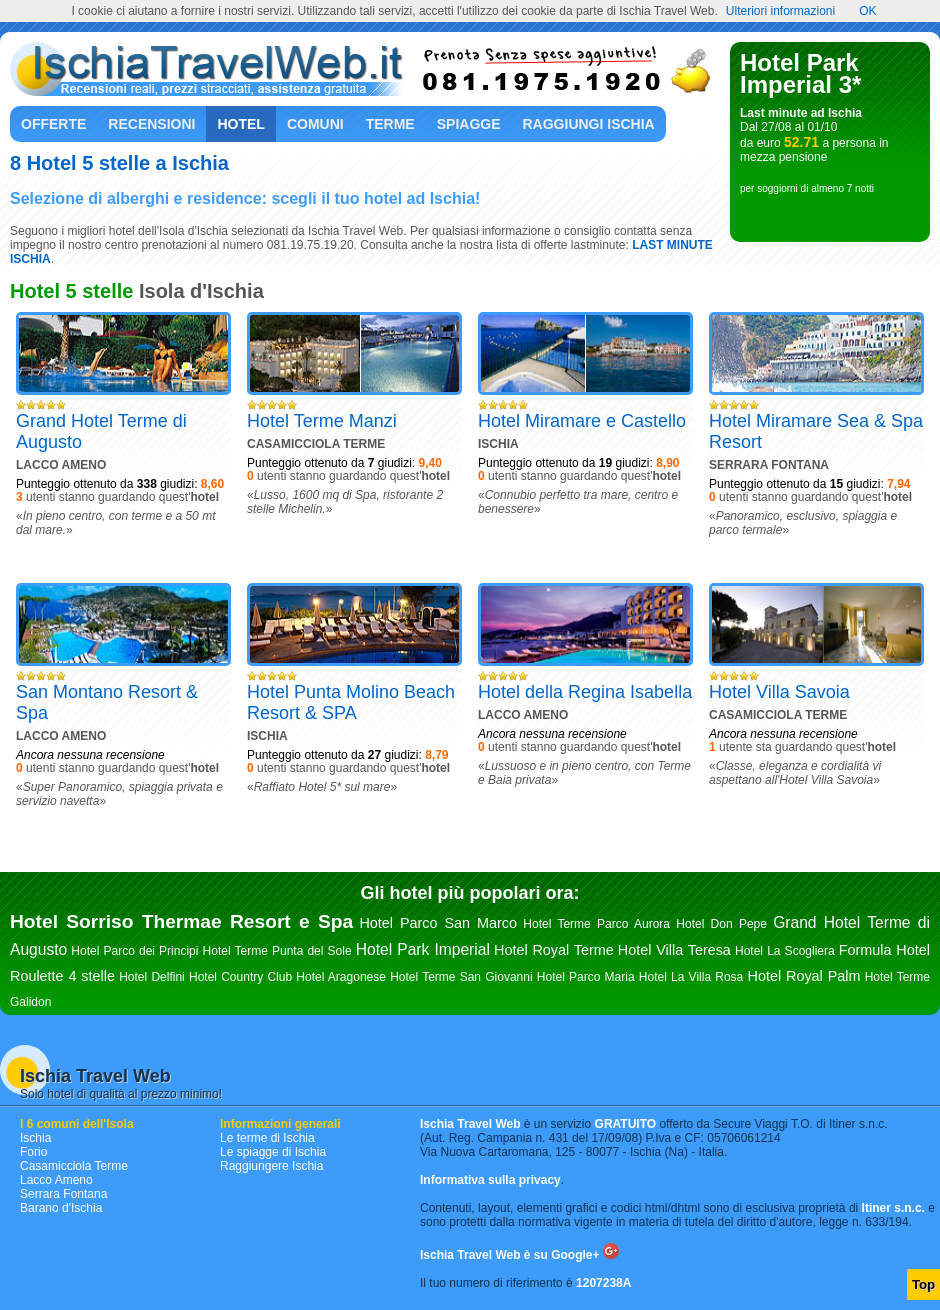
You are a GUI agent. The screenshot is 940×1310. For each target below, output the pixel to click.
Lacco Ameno (56, 1180)
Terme (390, 124)
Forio (33, 1152)
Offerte (53, 124)
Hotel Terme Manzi (322, 421)
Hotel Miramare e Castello (582, 421)
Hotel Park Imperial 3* (800, 73)
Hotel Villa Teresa (674, 950)
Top (923, 1284)
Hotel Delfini (152, 977)
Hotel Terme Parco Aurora (596, 924)
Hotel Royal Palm (804, 976)
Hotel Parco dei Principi (134, 951)
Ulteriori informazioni (780, 11)
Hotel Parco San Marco (438, 923)
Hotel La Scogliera (785, 951)
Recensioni (151, 124)
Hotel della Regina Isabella (585, 692)
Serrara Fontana (63, 1194)
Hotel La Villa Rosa (691, 977)
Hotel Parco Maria (586, 977)
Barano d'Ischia (61, 1208)
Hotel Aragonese (341, 977)
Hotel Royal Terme (554, 950)
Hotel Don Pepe (721, 924)
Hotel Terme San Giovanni (461, 977)
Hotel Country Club (240, 977)
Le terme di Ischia (267, 1138)
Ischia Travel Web (95, 1076)
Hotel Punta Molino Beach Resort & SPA (351, 702)
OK (867, 11)
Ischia (35, 1138)
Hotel (240, 124)
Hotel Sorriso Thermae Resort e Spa (181, 921)
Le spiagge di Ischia (273, 1152)
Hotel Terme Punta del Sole (277, 951)
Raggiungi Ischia (589, 124)
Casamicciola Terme (74, 1166)
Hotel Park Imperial (423, 949)
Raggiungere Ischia (271, 1166)
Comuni (315, 124)
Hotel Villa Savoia (779, 692)
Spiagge (469, 124)
